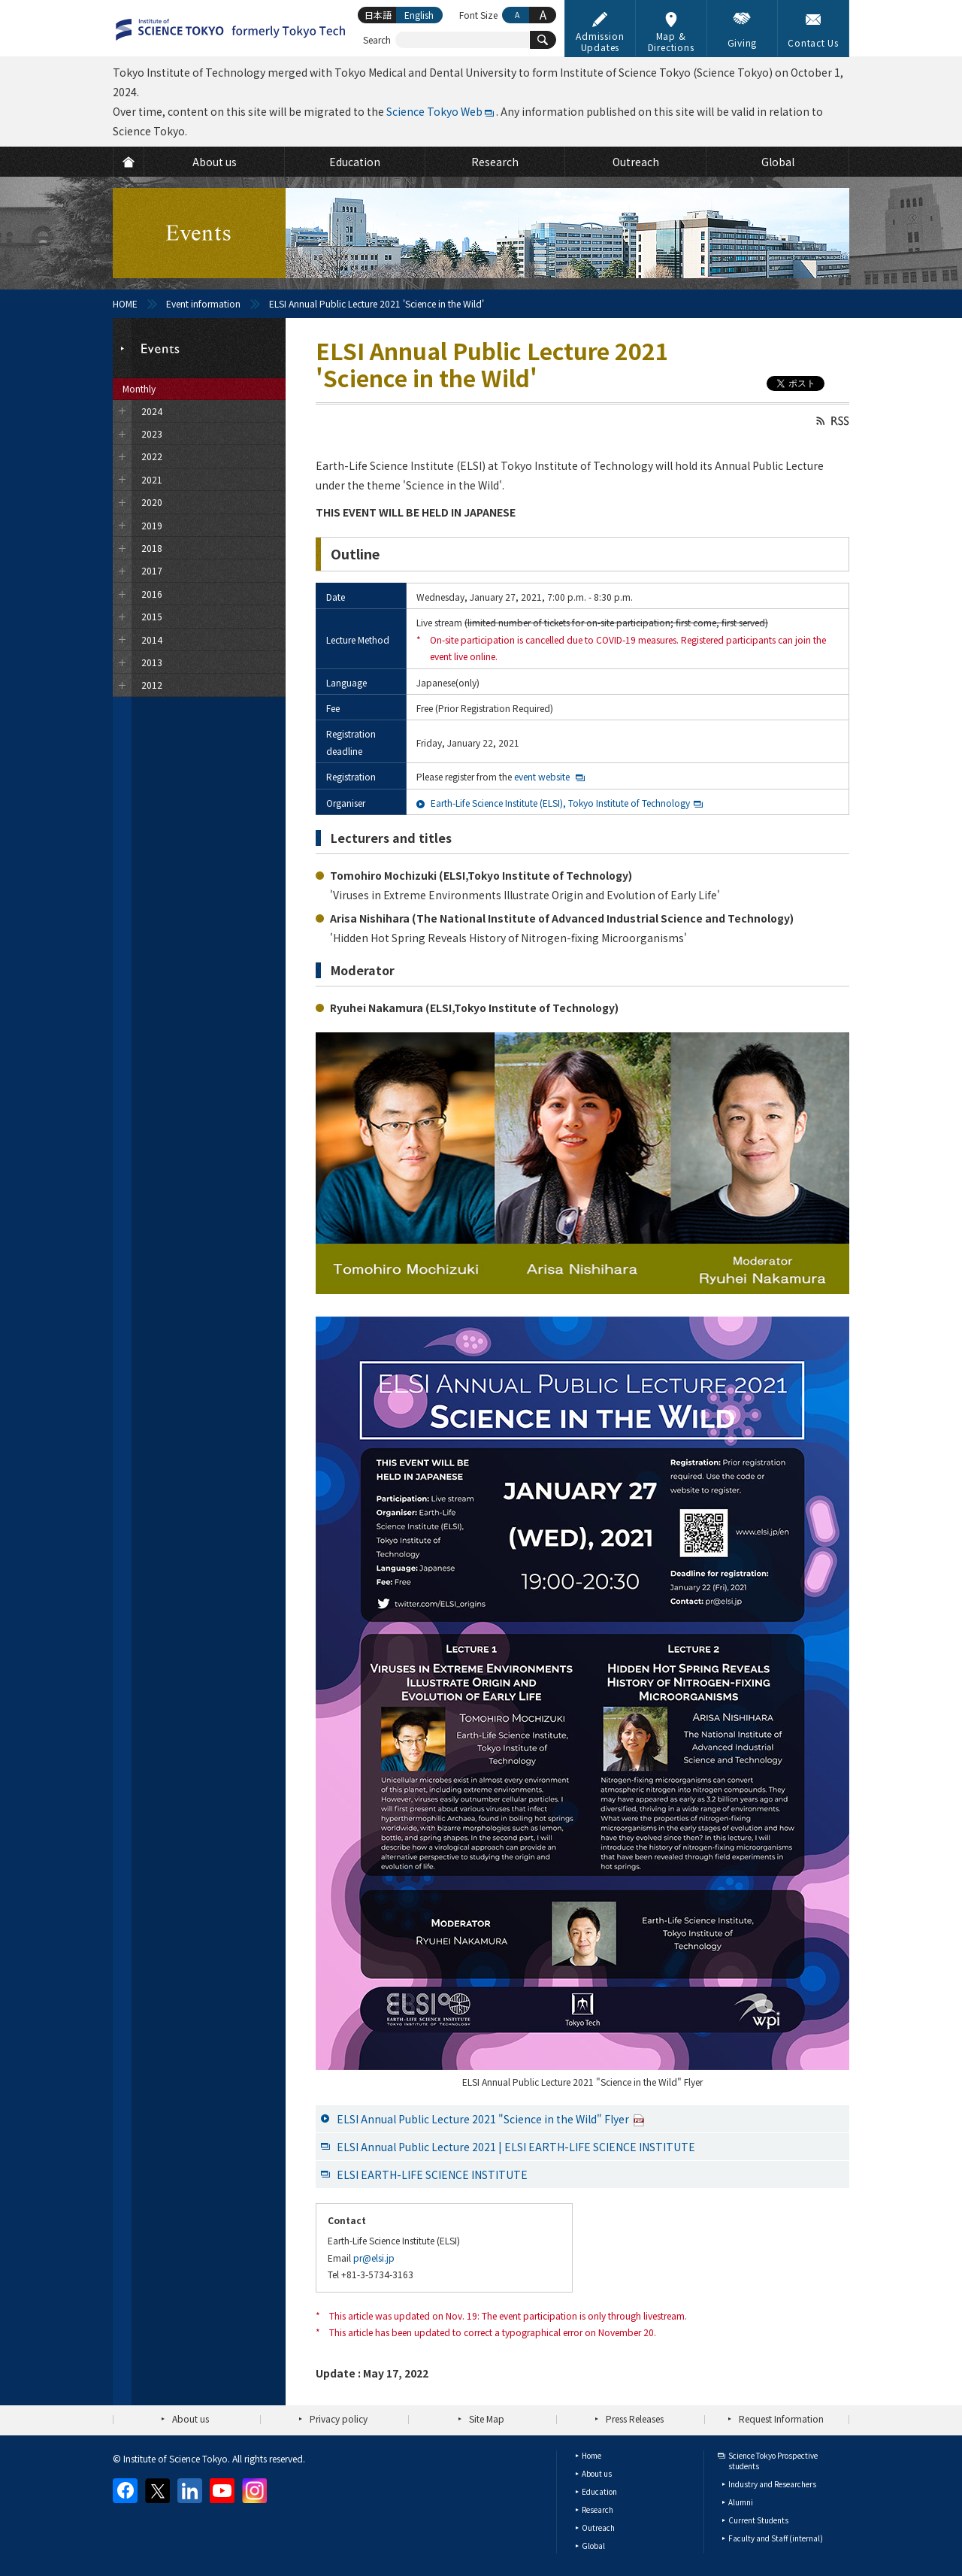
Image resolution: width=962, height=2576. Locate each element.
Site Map (486, 2418)
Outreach (598, 2527)
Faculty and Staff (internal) (775, 2538)
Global (593, 2545)
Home (591, 2455)
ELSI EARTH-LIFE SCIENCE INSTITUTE (432, 2174)
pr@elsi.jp (374, 2257)
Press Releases (635, 2418)
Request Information (781, 2418)
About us (190, 2418)
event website (542, 776)
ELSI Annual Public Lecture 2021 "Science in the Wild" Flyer (491, 2118)
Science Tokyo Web (434, 111)
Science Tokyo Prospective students (773, 2460)
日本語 (378, 14)
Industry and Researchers (772, 2484)
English (419, 14)
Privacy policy (339, 2418)
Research (597, 2509)
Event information (203, 303)
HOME (125, 303)
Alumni (740, 2502)
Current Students (758, 2520)
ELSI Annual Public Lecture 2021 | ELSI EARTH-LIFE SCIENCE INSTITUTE (516, 2146)
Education (599, 2491)
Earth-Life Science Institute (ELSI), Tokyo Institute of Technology (560, 802)
